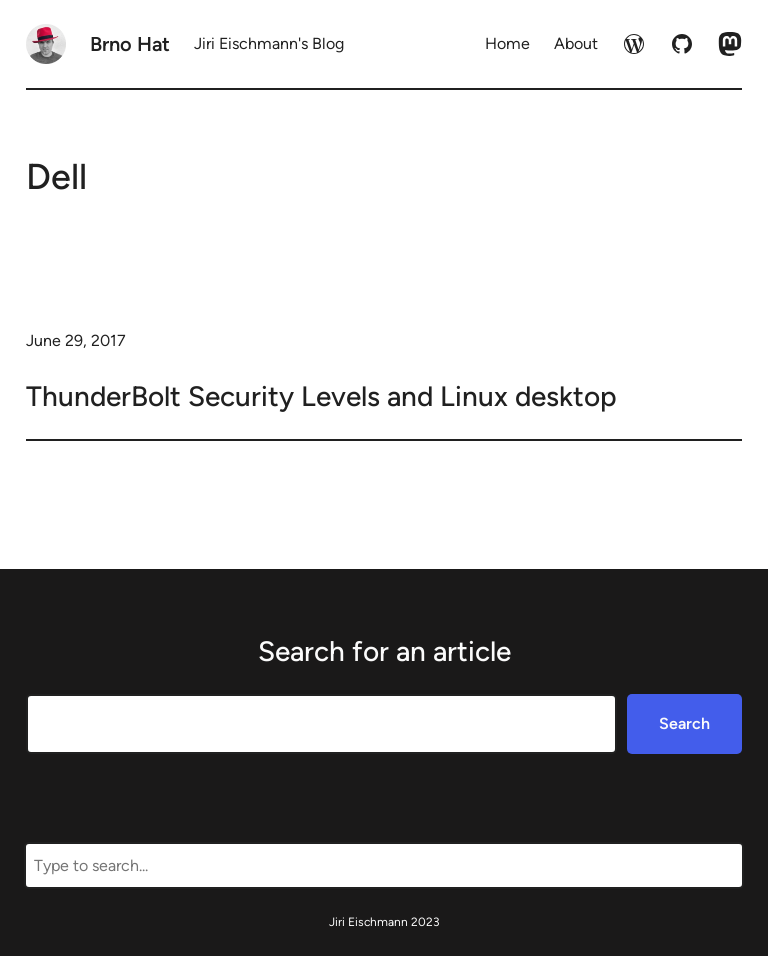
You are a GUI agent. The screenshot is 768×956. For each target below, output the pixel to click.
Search (684, 723)
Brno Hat (130, 44)
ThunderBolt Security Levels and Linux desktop (321, 396)
